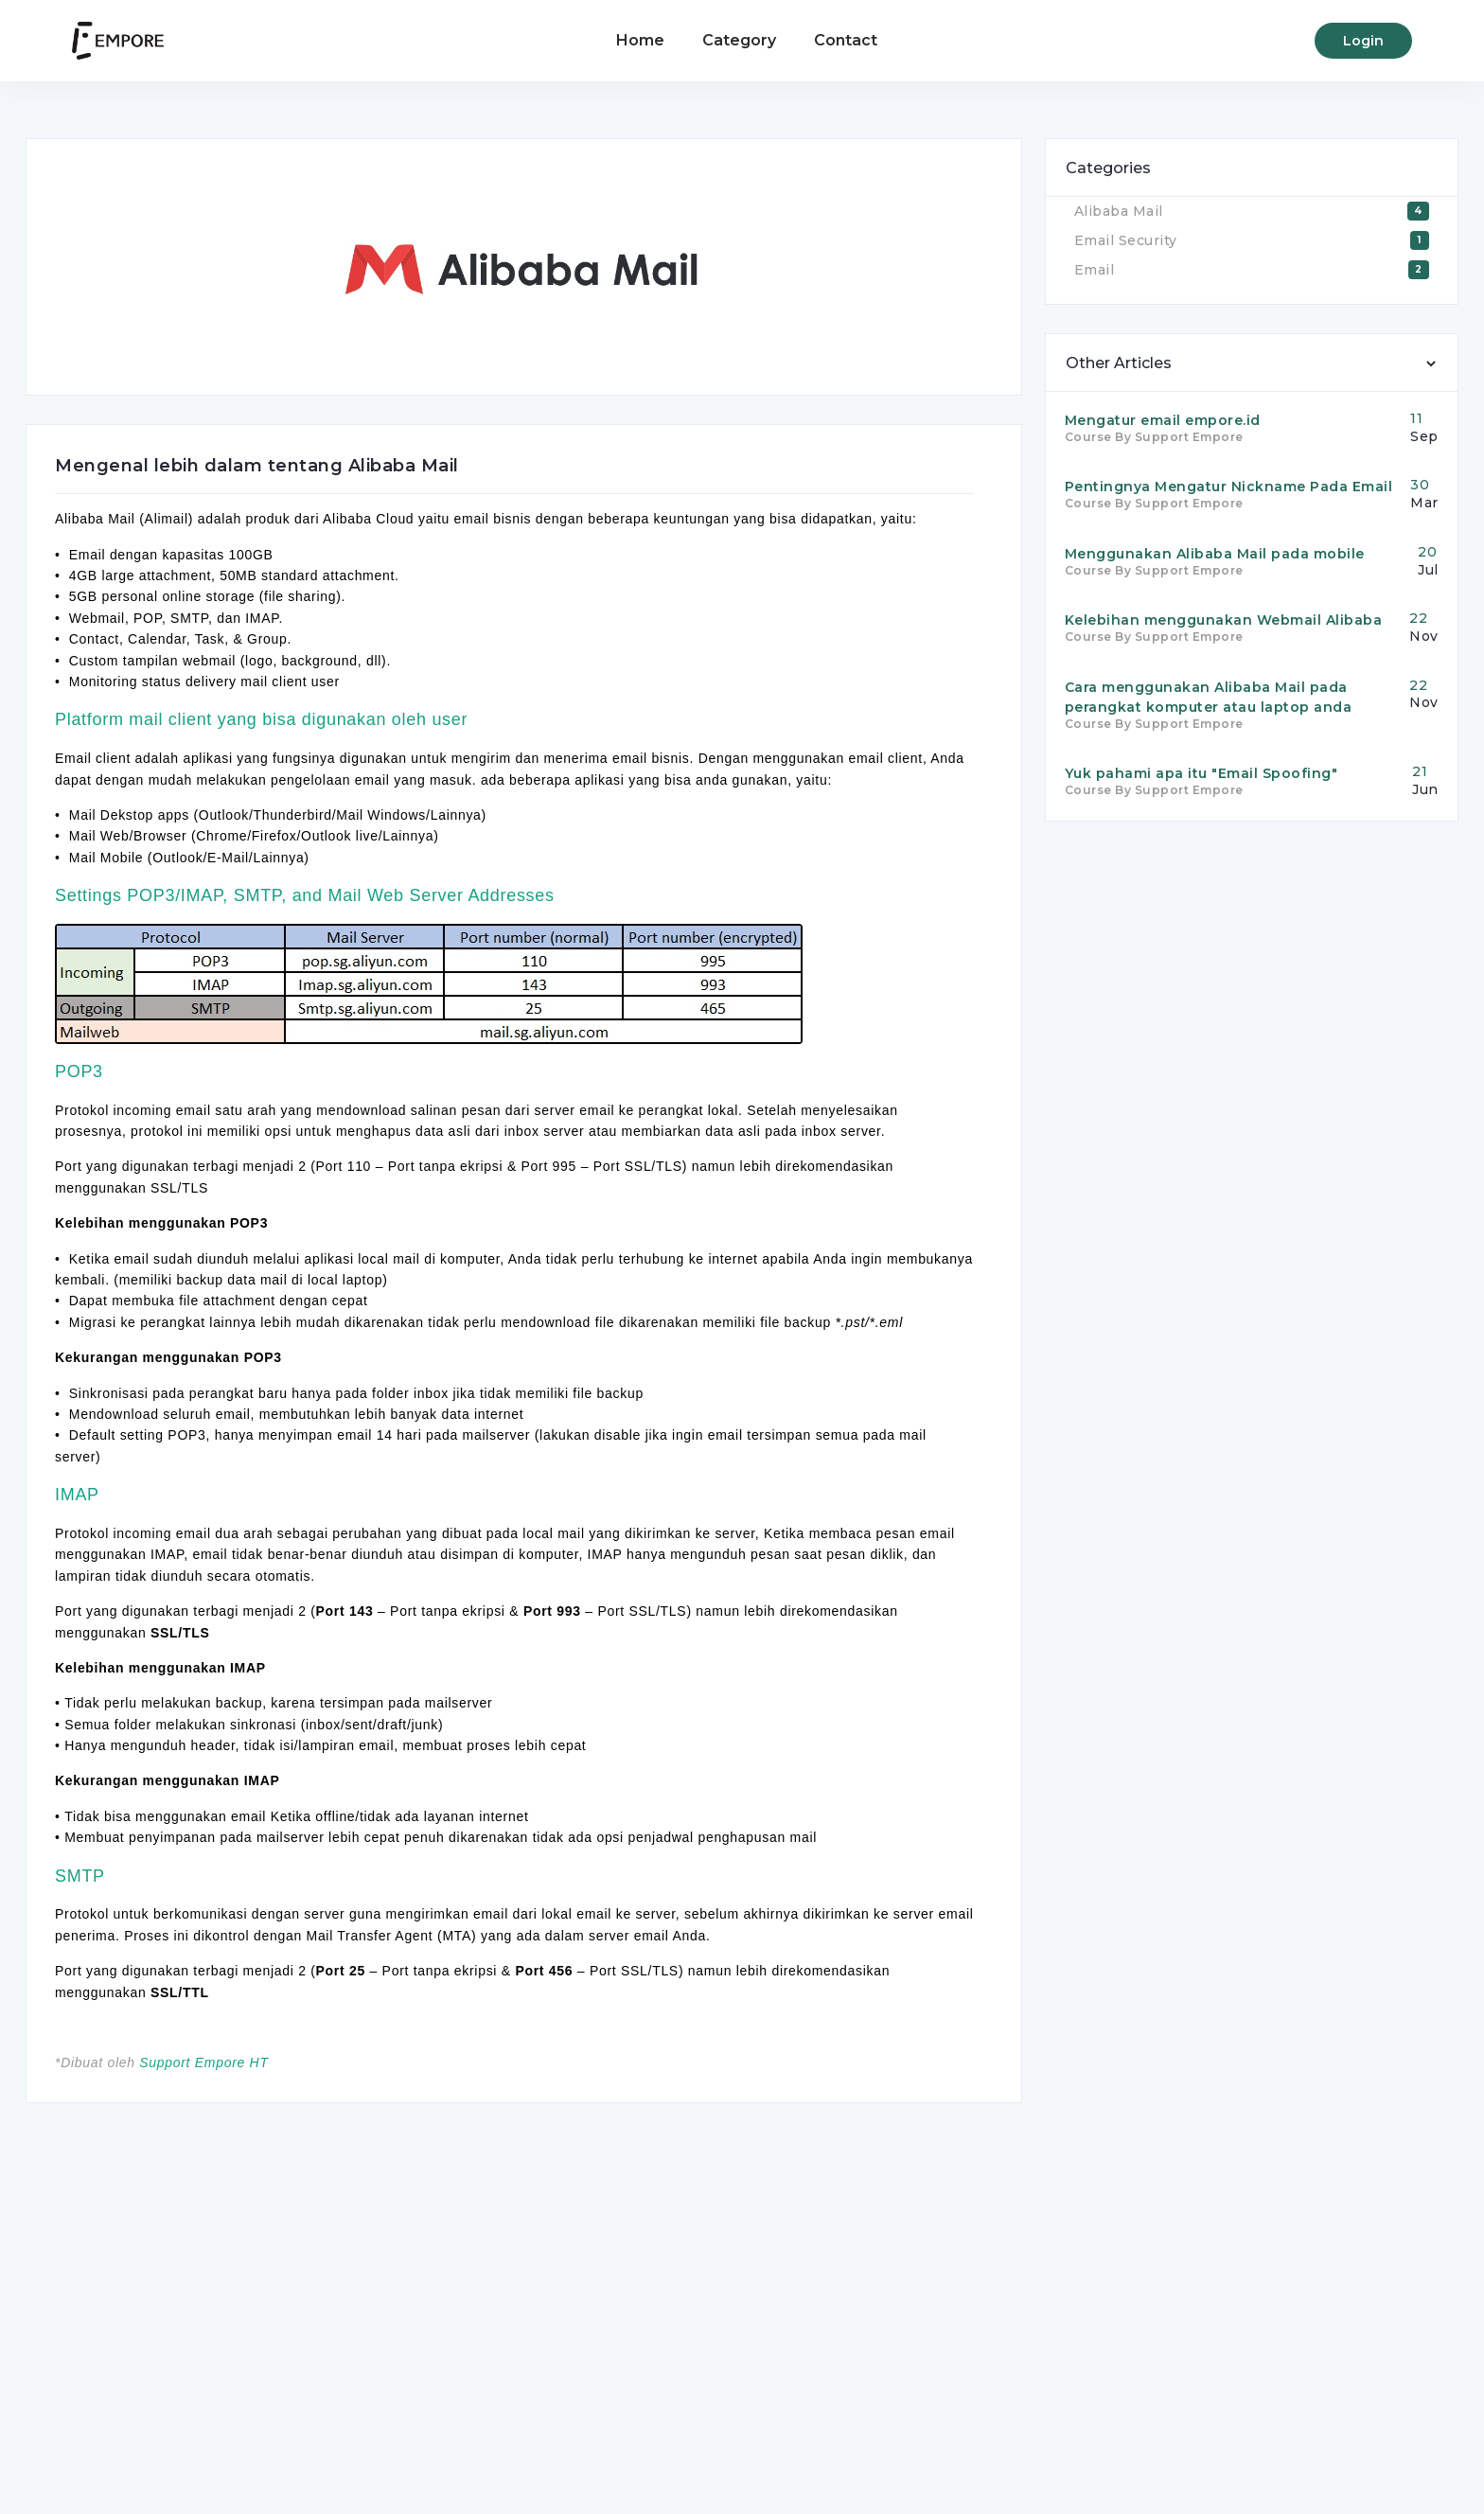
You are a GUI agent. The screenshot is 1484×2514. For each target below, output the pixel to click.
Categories (1108, 168)
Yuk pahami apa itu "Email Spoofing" (1201, 773)
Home (640, 40)
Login (1363, 40)
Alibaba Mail (1118, 211)
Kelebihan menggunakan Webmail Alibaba (1224, 619)
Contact (845, 40)
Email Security (1125, 240)
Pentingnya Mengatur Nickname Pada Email (1229, 486)
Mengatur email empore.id (1163, 420)
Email (1094, 269)
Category (739, 40)
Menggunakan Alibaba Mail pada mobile (1215, 553)
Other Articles (1119, 363)
